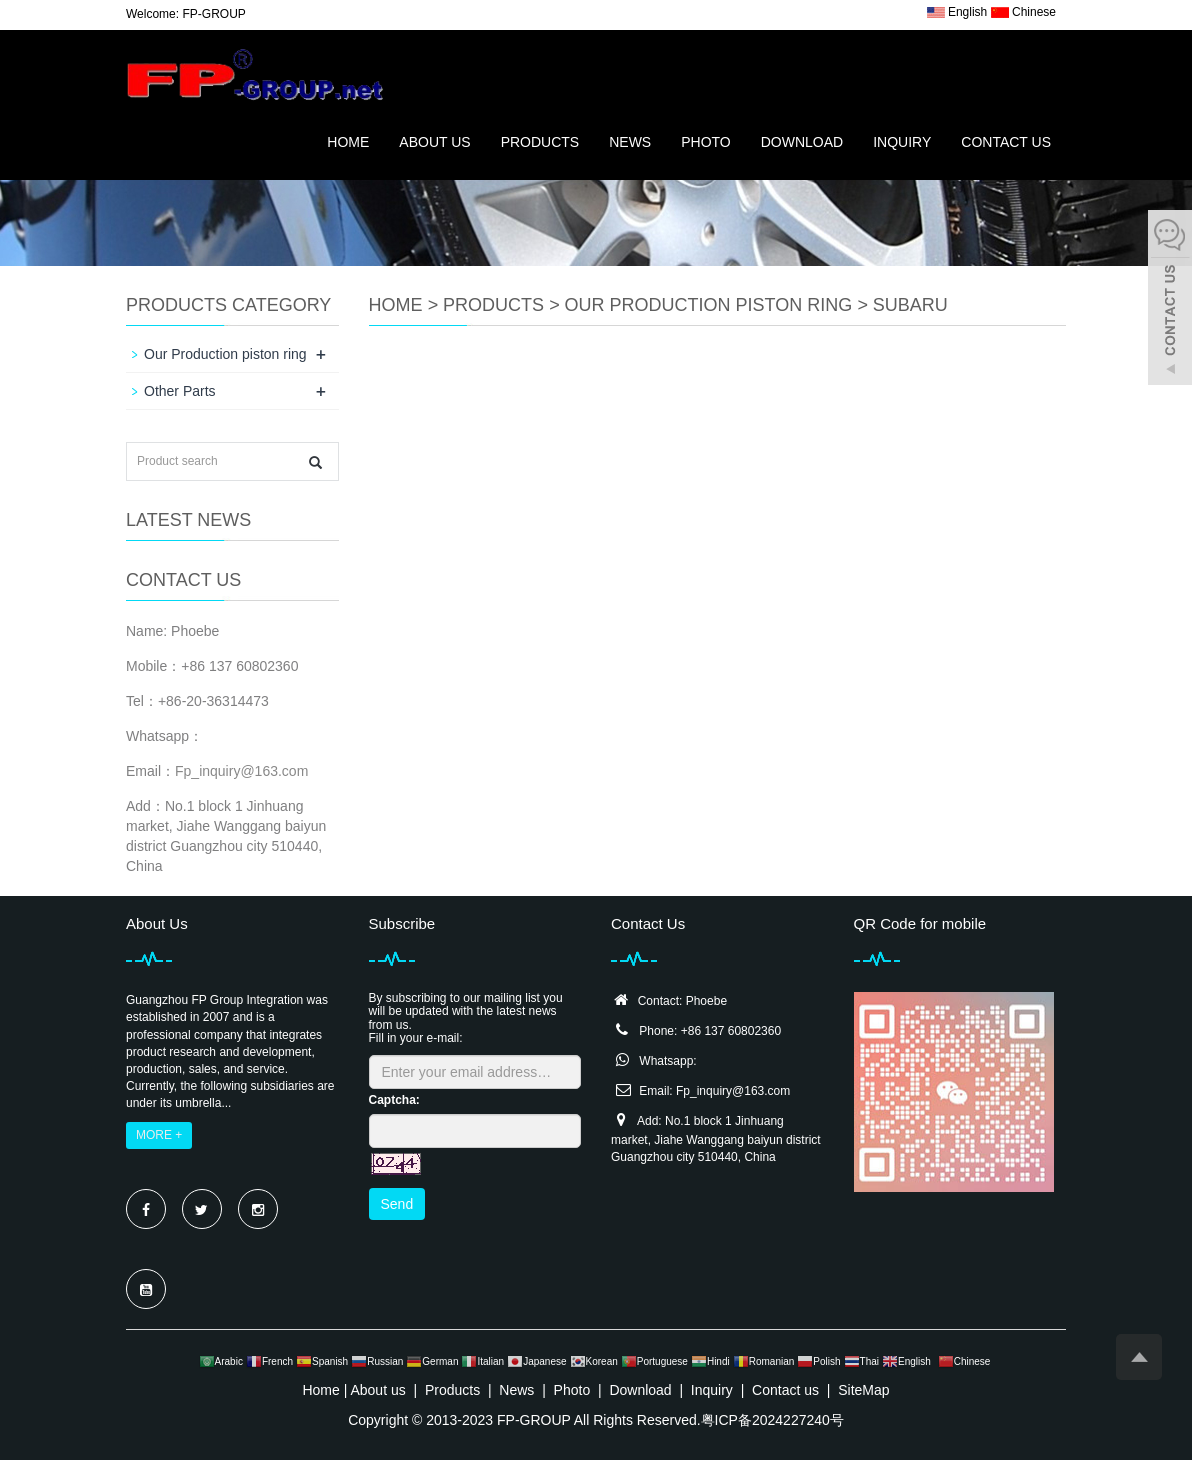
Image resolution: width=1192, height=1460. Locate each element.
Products (540, 142)
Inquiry (902, 142)
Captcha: (394, 1100)
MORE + (159, 1135)
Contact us (1006, 142)
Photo (706, 142)
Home (348, 142)
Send (397, 1204)
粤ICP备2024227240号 (772, 1420)
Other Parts (180, 391)
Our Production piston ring (709, 305)
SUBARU (910, 305)
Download (802, 142)
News (630, 142)
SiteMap (863, 1390)
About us (434, 142)
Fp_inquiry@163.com (241, 771)
